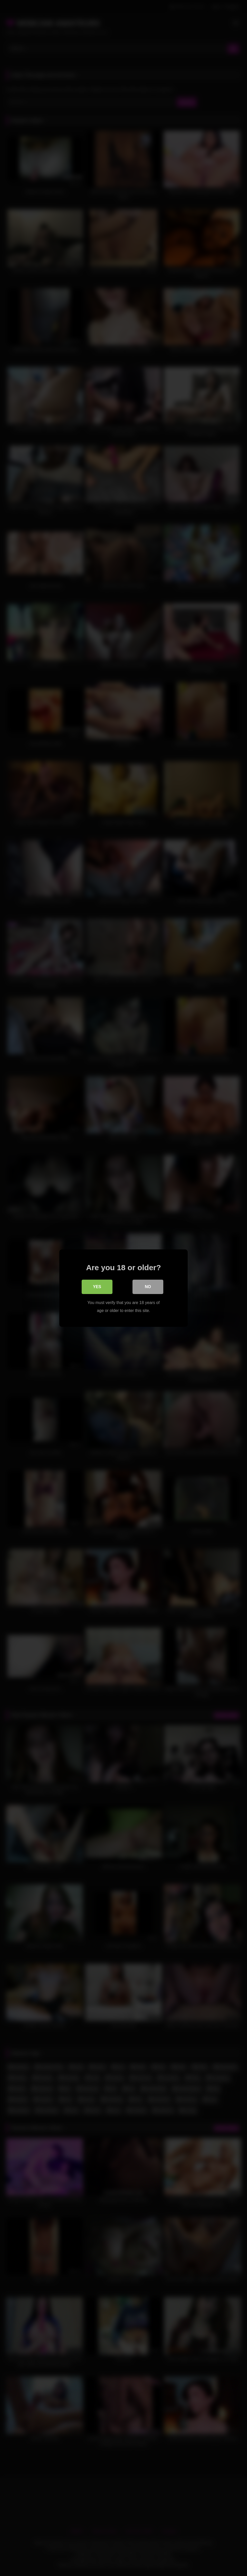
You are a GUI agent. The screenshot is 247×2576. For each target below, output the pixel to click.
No (148, 1287)
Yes (97, 1287)
